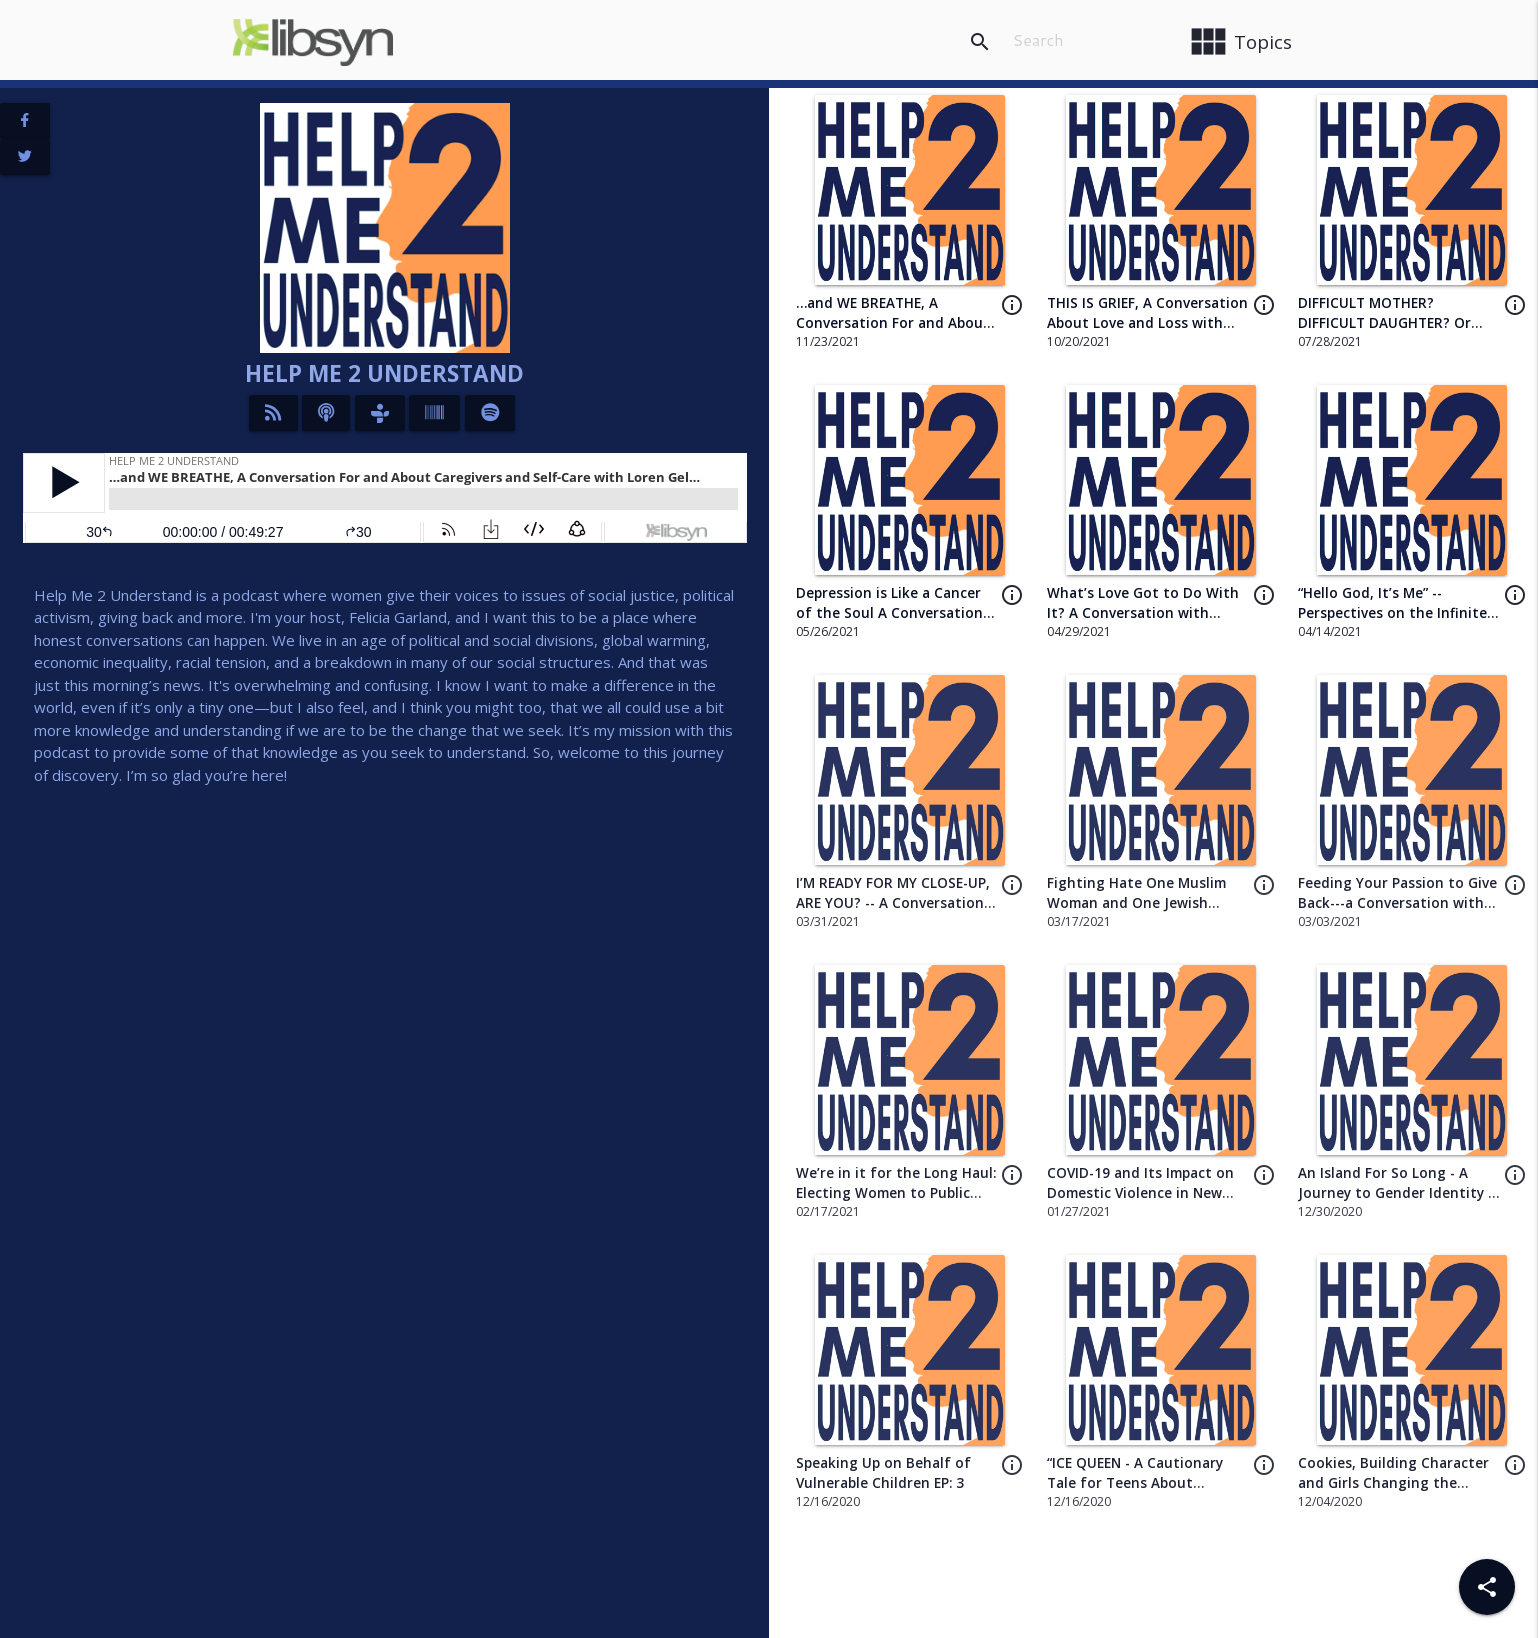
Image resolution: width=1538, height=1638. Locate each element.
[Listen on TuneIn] (380, 413)
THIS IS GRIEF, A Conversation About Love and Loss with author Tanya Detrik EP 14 (1147, 323)
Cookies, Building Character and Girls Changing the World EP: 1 (1393, 1483)
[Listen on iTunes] (326, 413)
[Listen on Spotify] (490, 413)
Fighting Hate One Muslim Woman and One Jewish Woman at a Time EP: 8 (1136, 903)
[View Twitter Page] (25, 157)
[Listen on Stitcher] (434, 413)
